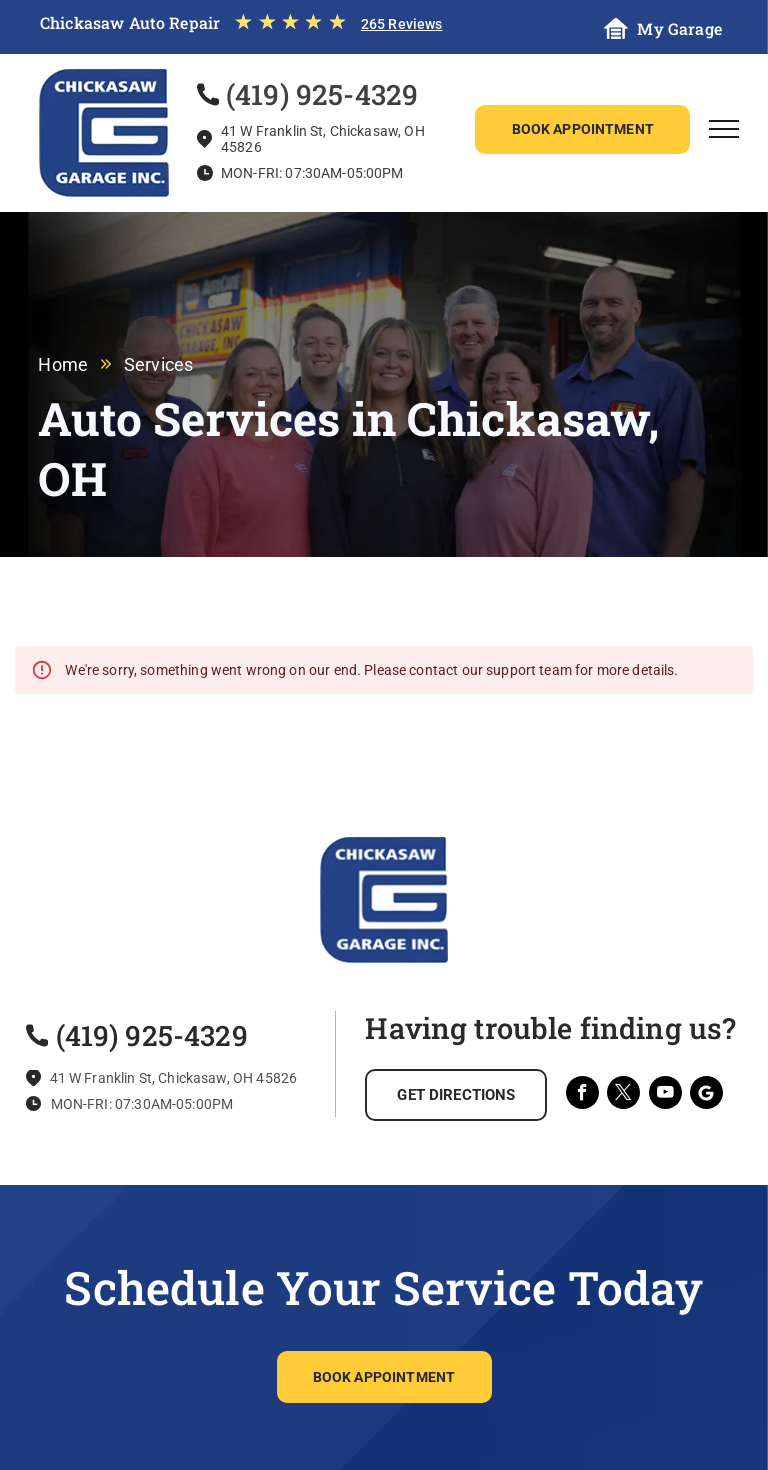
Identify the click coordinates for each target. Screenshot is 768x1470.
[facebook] (582, 1095)
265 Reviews (402, 24)
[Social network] (706, 1095)
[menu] (724, 129)
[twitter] (623, 1095)
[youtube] (665, 1095)
